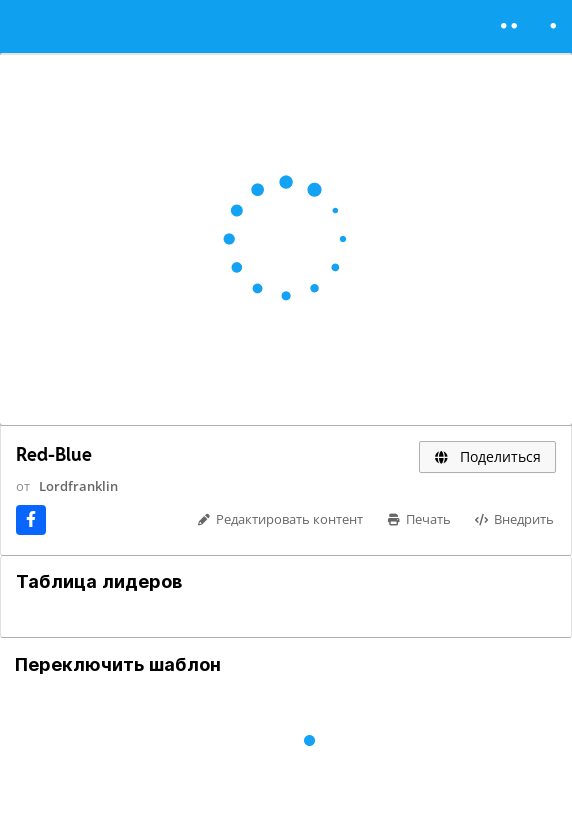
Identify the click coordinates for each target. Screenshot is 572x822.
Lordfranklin (78, 486)
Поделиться (487, 456)
